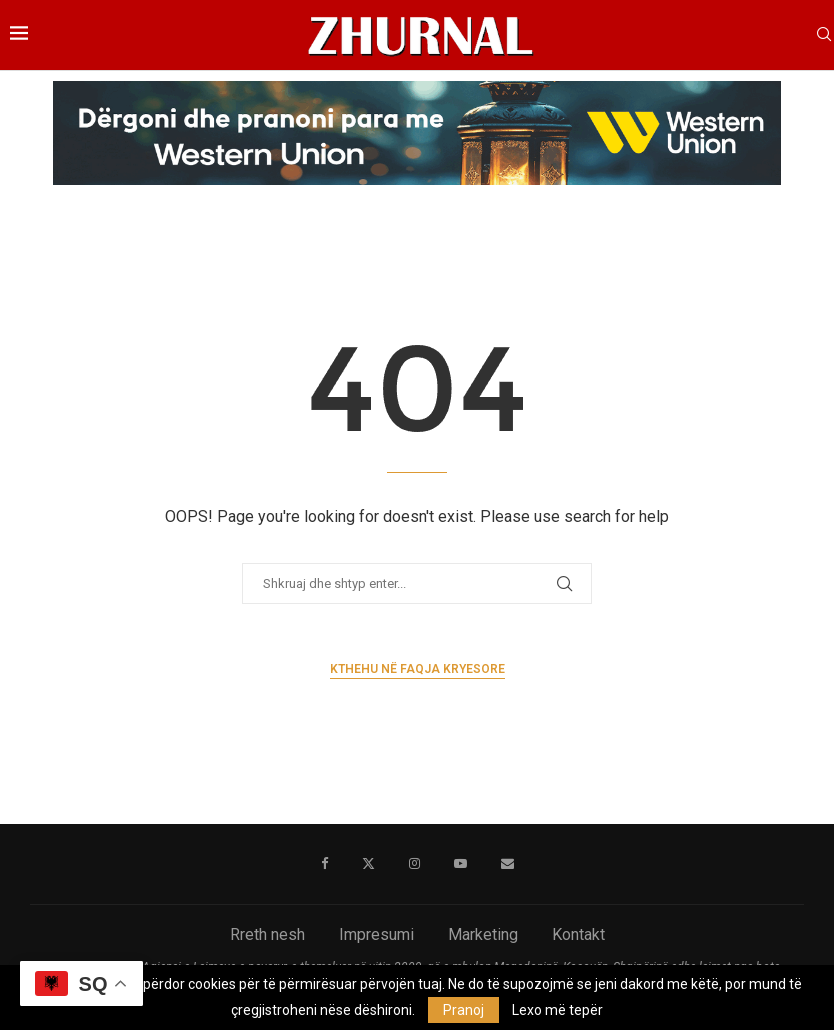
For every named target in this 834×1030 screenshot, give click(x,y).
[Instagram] (414, 864)
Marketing (483, 934)
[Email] (507, 864)
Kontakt (578, 934)
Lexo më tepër (557, 1010)
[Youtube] (460, 864)
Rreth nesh (267, 934)
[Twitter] (368, 864)
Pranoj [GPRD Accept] (463, 1010)
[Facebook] (324, 864)
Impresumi (376, 934)
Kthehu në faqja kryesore (417, 669)
